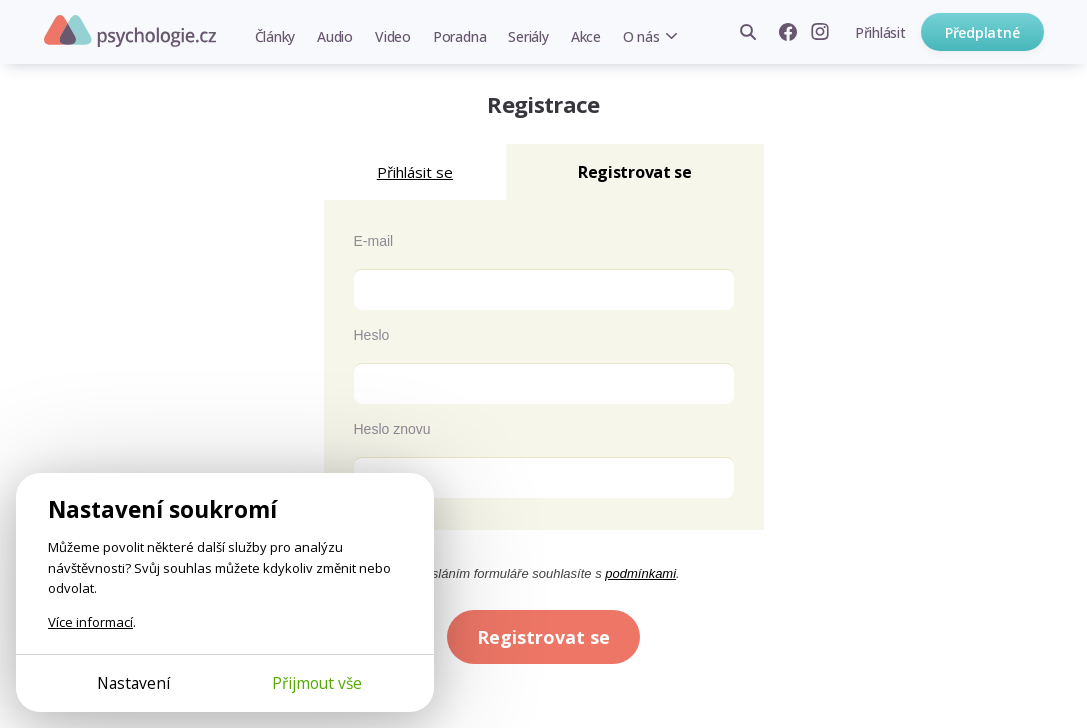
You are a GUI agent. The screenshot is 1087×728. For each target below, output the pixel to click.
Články (275, 36)
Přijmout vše (317, 683)
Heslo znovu (392, 429)
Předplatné (982, 32)
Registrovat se (543, 637)
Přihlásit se (415, 172)
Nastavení (133, 683)
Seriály (528, 36)
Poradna (459, 36)
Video (393, 36)
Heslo (372, 335)
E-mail (374, 241)
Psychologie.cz (130, 31)
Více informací (90, 622)
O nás (641, 36)
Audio (335, 36)
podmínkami (640, 573)
